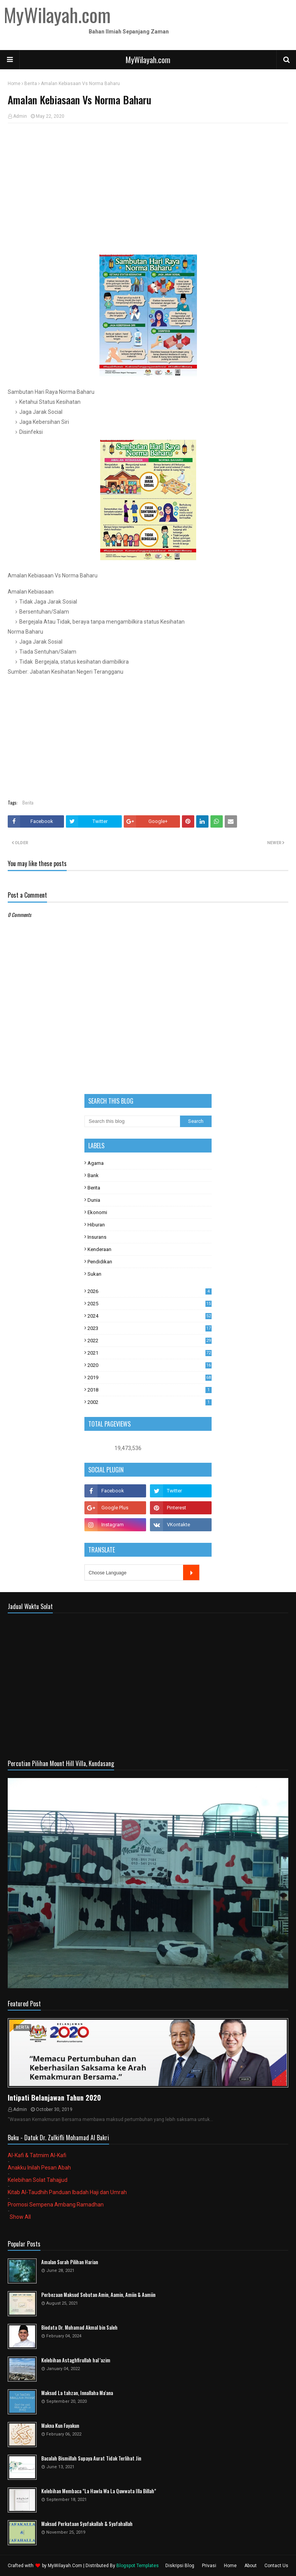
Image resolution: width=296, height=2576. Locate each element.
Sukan (94, 1274)
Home (14, 83)
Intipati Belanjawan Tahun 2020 (54, 2098)
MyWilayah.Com (65, 2565)
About (250, 2565)
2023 (149, 1328)
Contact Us (276, 2565)
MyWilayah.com (148, 59)
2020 (149, 1365)
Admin (20, 116)
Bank (93, 1175)
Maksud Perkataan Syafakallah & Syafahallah (87, 2523)
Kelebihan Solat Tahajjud (37, 2180)
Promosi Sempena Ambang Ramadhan (56, 2204)
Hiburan (96, 1225)
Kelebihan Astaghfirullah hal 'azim (75, 2360)
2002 (149, 1402)
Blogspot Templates (137, 2565)
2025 (149, 1303)
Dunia (93, 1200)
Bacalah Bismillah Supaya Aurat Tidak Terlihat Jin (91, 2458)
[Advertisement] (148, 185)
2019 (149, 1377)
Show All (20, 2217)
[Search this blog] (132, 1121)
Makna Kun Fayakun (60, 2425)
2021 (149, 1353)
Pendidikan (99, 1262)
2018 (149, 1390)
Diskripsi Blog (179, 2565)
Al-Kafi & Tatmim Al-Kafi (37, 2155)
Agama (95, 1163)
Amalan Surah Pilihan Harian (69, 2262)
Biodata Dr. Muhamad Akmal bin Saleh (79, 2327)
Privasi (209, 2565)
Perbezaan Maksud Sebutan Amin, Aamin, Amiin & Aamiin (98, 2294)
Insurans (96, 1237)
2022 (149, 1340)
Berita (30, 83)
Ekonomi (97, 1212)
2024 (149, 1316)
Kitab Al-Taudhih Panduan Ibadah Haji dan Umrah (67, 2192)
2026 (149, 1291)
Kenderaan (99, 1249)
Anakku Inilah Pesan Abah (39, 2168)
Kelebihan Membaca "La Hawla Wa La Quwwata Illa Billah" (98, 2491)
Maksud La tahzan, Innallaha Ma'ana (77, 2393)
